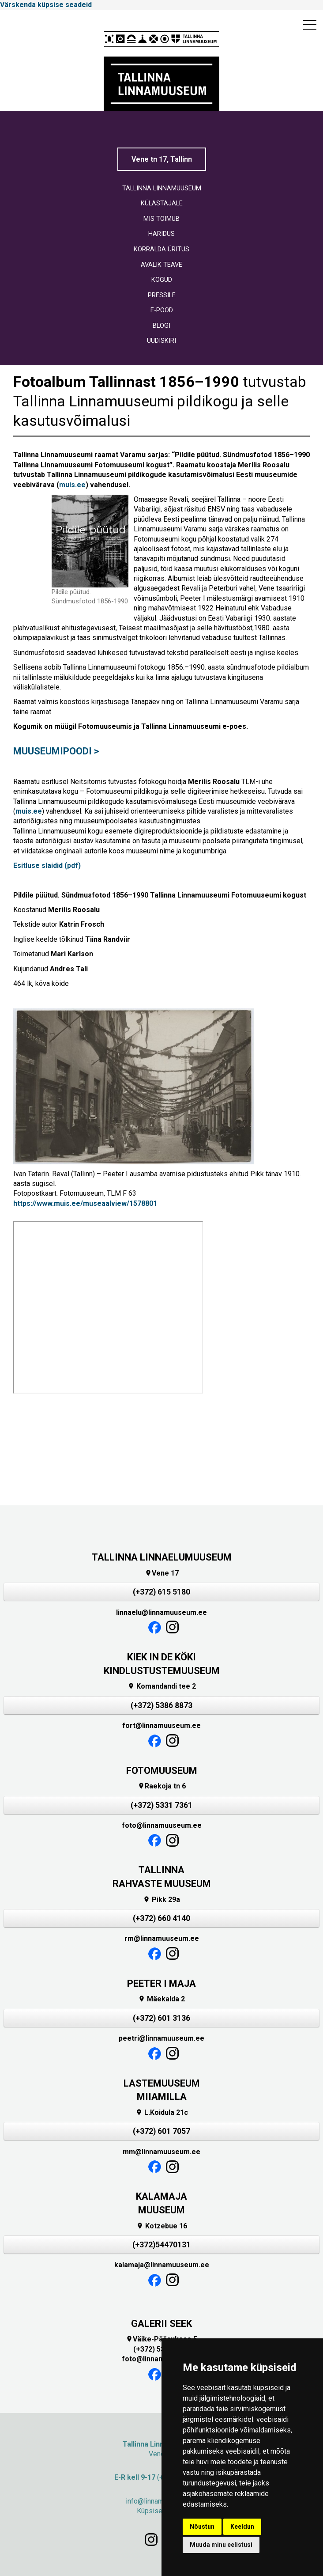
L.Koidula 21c (161, 2112)
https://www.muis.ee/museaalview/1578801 (85, 1203)
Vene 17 (162, 1573)
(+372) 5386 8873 (161, 1705)
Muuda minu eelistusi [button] (221, 2544)
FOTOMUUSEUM (161, 1770)
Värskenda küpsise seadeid (46, 4)
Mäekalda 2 (161, 1999)
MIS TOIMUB (161, 219)
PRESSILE (162, 295)
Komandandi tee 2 (162, 1686)
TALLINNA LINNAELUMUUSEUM (162, 1557)
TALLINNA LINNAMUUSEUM (161, 188)
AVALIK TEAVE (161, 265)
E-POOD (161, 310)
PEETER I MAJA (161, 1983)
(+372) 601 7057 (161, 2131)
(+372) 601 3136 (161, 2018)
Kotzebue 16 (161, 2226)
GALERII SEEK (161, 2323)
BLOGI (161, 326)
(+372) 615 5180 (161, 1591)
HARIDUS (161, 234)
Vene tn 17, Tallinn (161, 159)
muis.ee (72, 485)
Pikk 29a (161, 1899)
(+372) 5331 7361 (161, 1805)
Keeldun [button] (242, 2526)
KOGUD (161, 280)
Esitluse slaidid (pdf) (47, 865)
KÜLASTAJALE (162, 203)
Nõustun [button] (202, 2526)
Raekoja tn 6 (162, 1786)
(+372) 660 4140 (161, 1918)
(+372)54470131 (161, 2244)
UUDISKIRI (161, 341)
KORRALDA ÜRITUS (161, 249)
